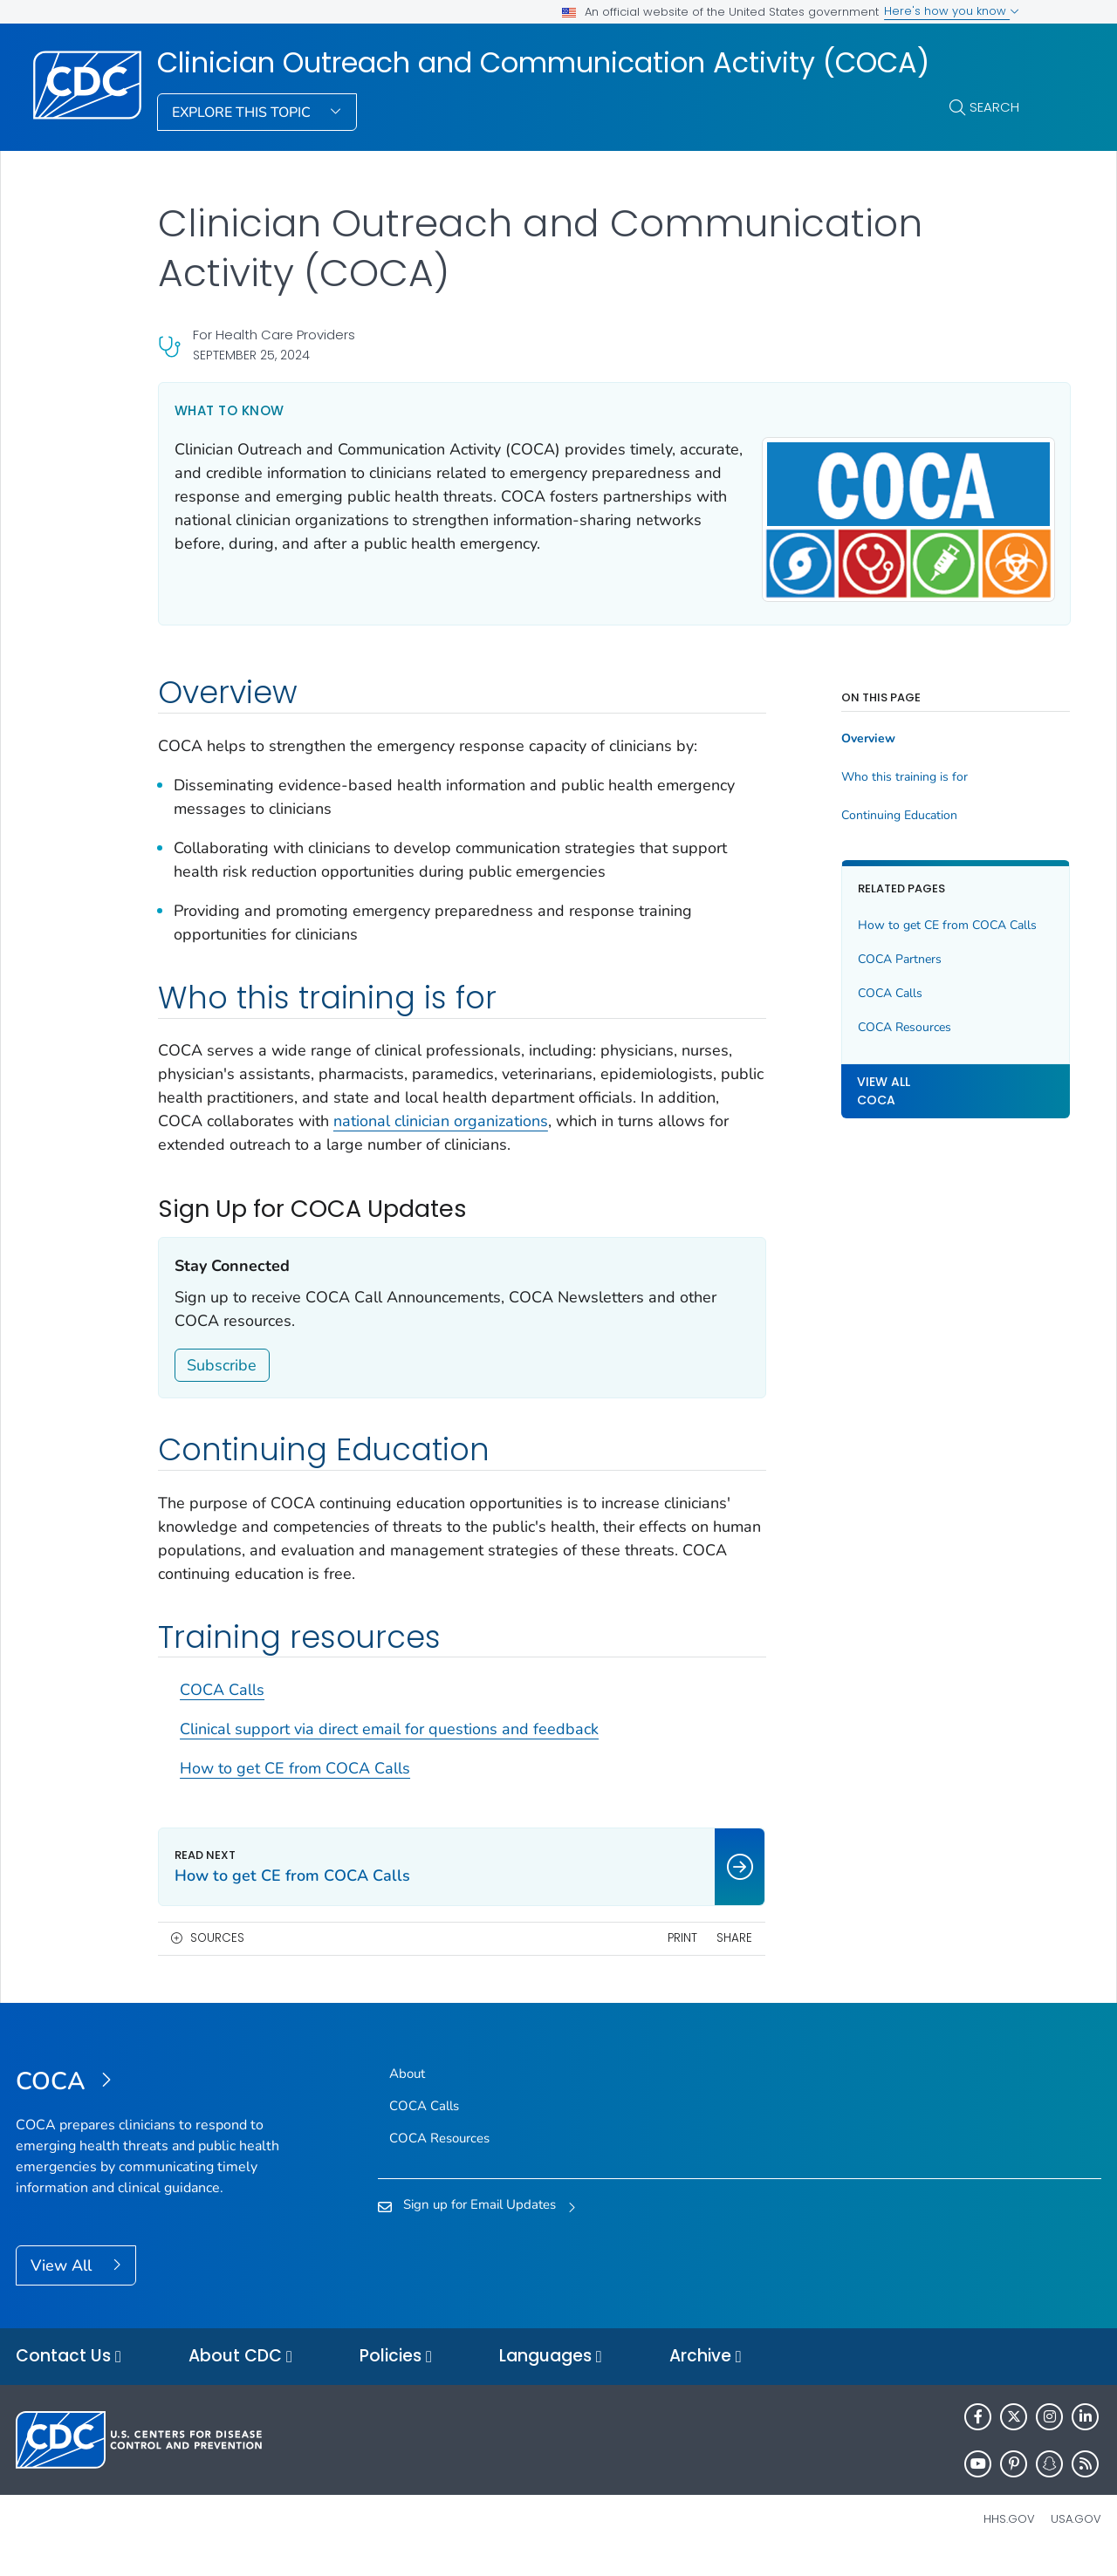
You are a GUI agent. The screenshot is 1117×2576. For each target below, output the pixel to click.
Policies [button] (396, 2374)
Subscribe (222, 1381)
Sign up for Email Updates (479, 2222)
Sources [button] (217, 1955)
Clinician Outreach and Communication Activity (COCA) (543, 63)
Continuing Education (864, 809)
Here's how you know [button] (951, 11)
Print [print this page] (647, 1955)
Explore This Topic (243, 112)
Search (994, 107)
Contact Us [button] (68, 2374)
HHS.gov (1009, 2536)
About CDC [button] (240, 2374)
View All (63, 2282)
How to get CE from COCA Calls (295, 1785)
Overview (833, 732)
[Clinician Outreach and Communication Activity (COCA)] (151, 2098)
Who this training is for (869, 770)
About (407, 2090)
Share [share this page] (700, 1955)
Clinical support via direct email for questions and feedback (389, 1746)
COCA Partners (865, 970)
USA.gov (1076, 2536)
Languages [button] (550, 2374)
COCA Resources (869, 1037)
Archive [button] (705, 2374)
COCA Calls (222, 1707)
